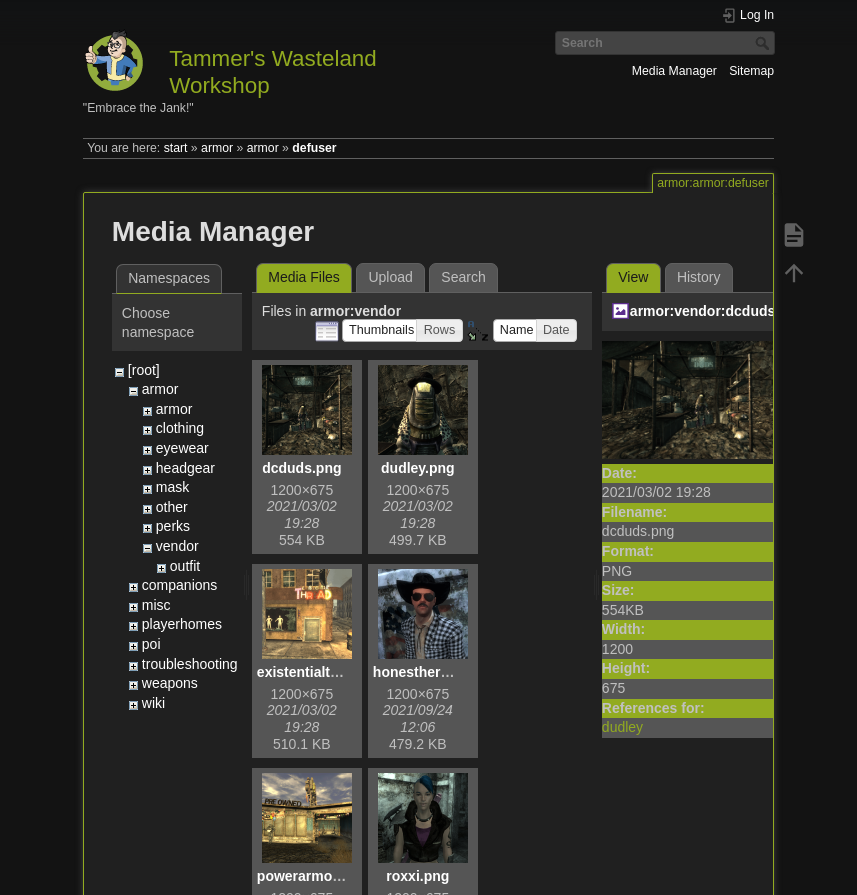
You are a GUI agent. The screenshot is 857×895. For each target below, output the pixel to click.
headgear (185, 468)
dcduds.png (301, 468)
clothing (180, 428)
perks (173, 526)
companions (180, 585)
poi (151, 644)
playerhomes (182, 624)
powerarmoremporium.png (346, 876)
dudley (622, 727)
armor (217, 148)
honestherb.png (426, 672)
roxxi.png (417, 876)
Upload (390, 277)
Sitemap (751, 71)
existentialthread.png (327, 672)
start (176, 148)
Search (764, 43)
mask (172, 487)
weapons (170, 683)
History (699, 277)
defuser (314, 148)
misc (156, 605)
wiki (153, 703)
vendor (177, 546)
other (172, 507)
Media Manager (674, 71)
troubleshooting (190, 664)
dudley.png (418, 468)
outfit (185, 566)
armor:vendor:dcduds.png (717, 311)
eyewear (182, 448)
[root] (144, 370)
